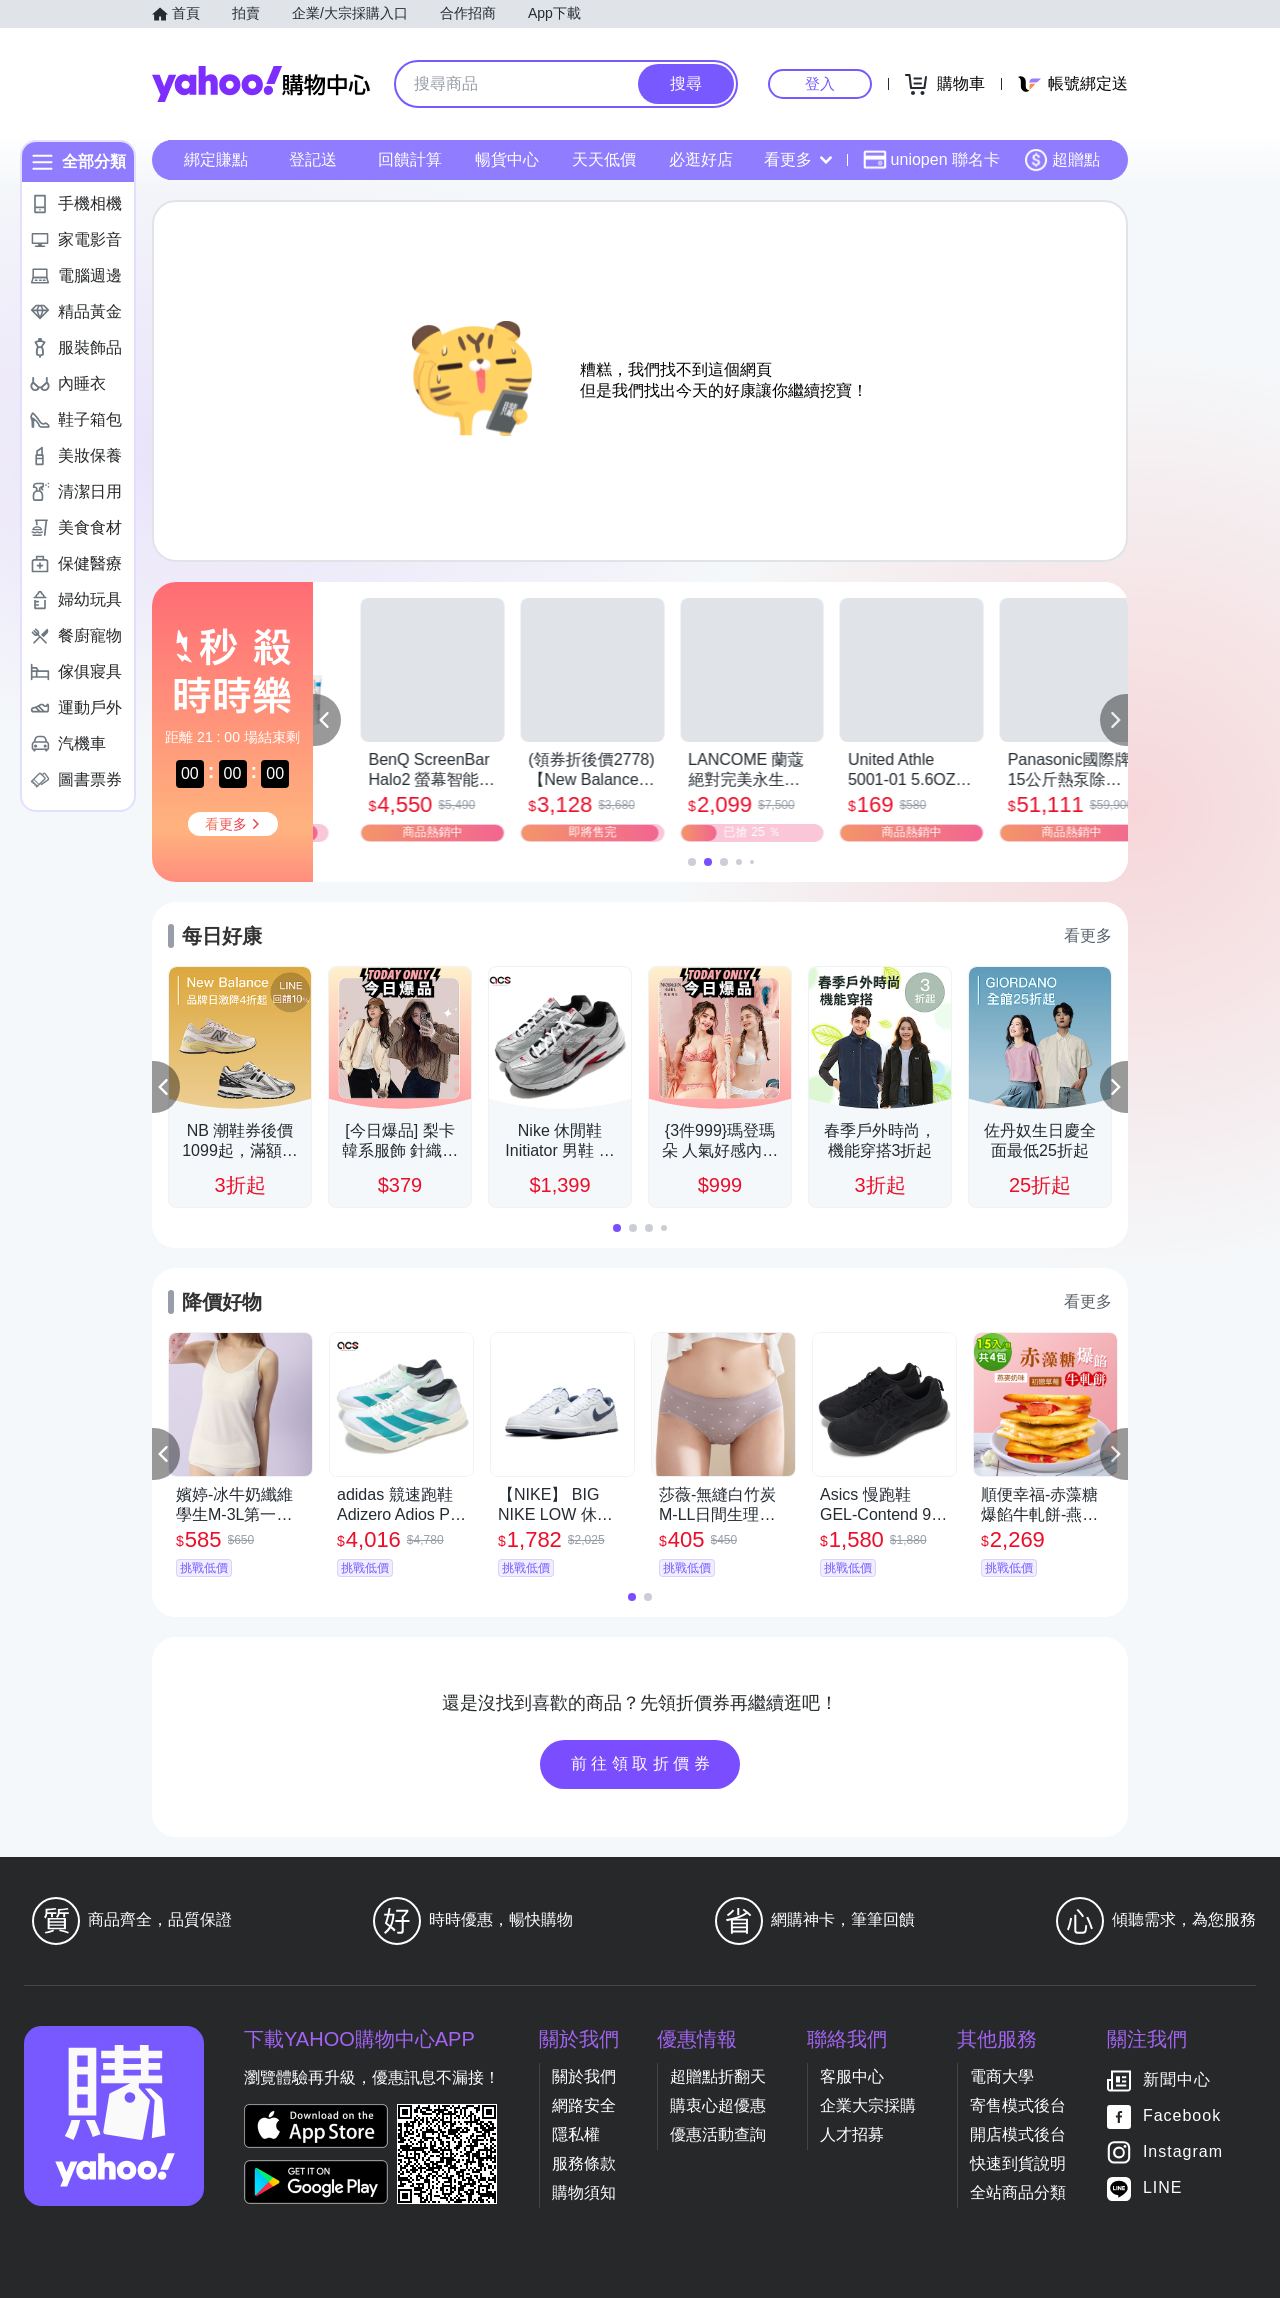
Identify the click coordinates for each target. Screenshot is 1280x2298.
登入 (820, 83)
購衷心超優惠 (718, 2105)
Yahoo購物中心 (261, 84)
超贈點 (1062, 160)
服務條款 (584, 2163)
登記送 (313, 159)
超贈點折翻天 (718, 2076)
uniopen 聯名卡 (931, 160)
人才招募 (852, 2134)
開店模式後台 (1018, 2134)
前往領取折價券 (643, 1763)
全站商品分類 (1018, 2192)
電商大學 (1002, 2076)
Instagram (1183, 2151)
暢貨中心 (507, 159)
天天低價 (604, 159)
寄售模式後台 (1018, 2105)
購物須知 (584, 2192)
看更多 (798, 159)
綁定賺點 (216, 159)
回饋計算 (410, 159)
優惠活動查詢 (718, 2134)
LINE (1163, 2187)
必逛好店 (701, 159)
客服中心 (852, 2076)
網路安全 (584, 2105)
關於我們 (584, 2076)
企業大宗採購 (868, 2105)
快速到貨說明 (1018, 2163)
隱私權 (576, 2134)
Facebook (1182, 2115)
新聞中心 (1177, 2079)
